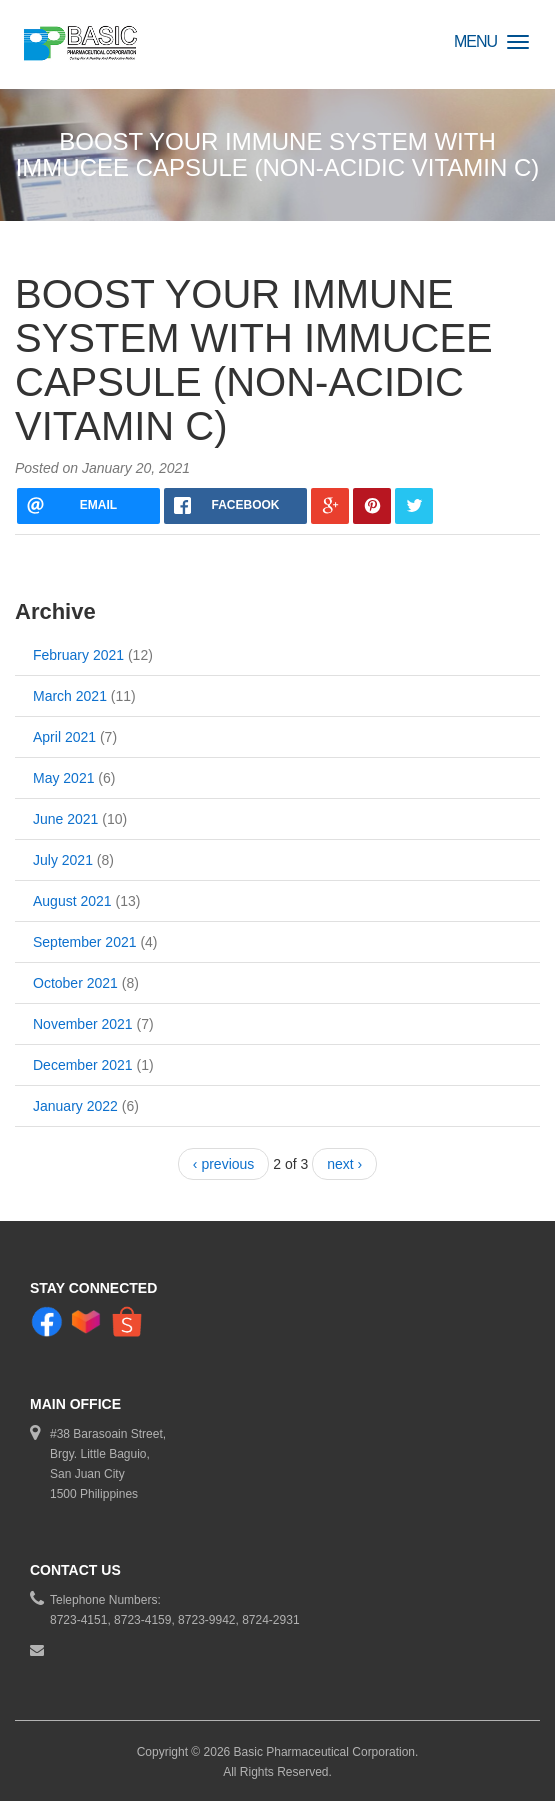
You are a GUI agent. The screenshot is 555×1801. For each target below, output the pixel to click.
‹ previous (223, 1164)
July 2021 (63, 860)
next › (344, 1164)
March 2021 (70, 696)
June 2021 (65, 819)
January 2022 (75, 1106)
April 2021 (64, 737)
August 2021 (72, 901)
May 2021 (63, 778)
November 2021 (83, 1024)
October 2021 (75, 983)
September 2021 (85, 942)
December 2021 (83, 1065)
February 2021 (78, 655)
